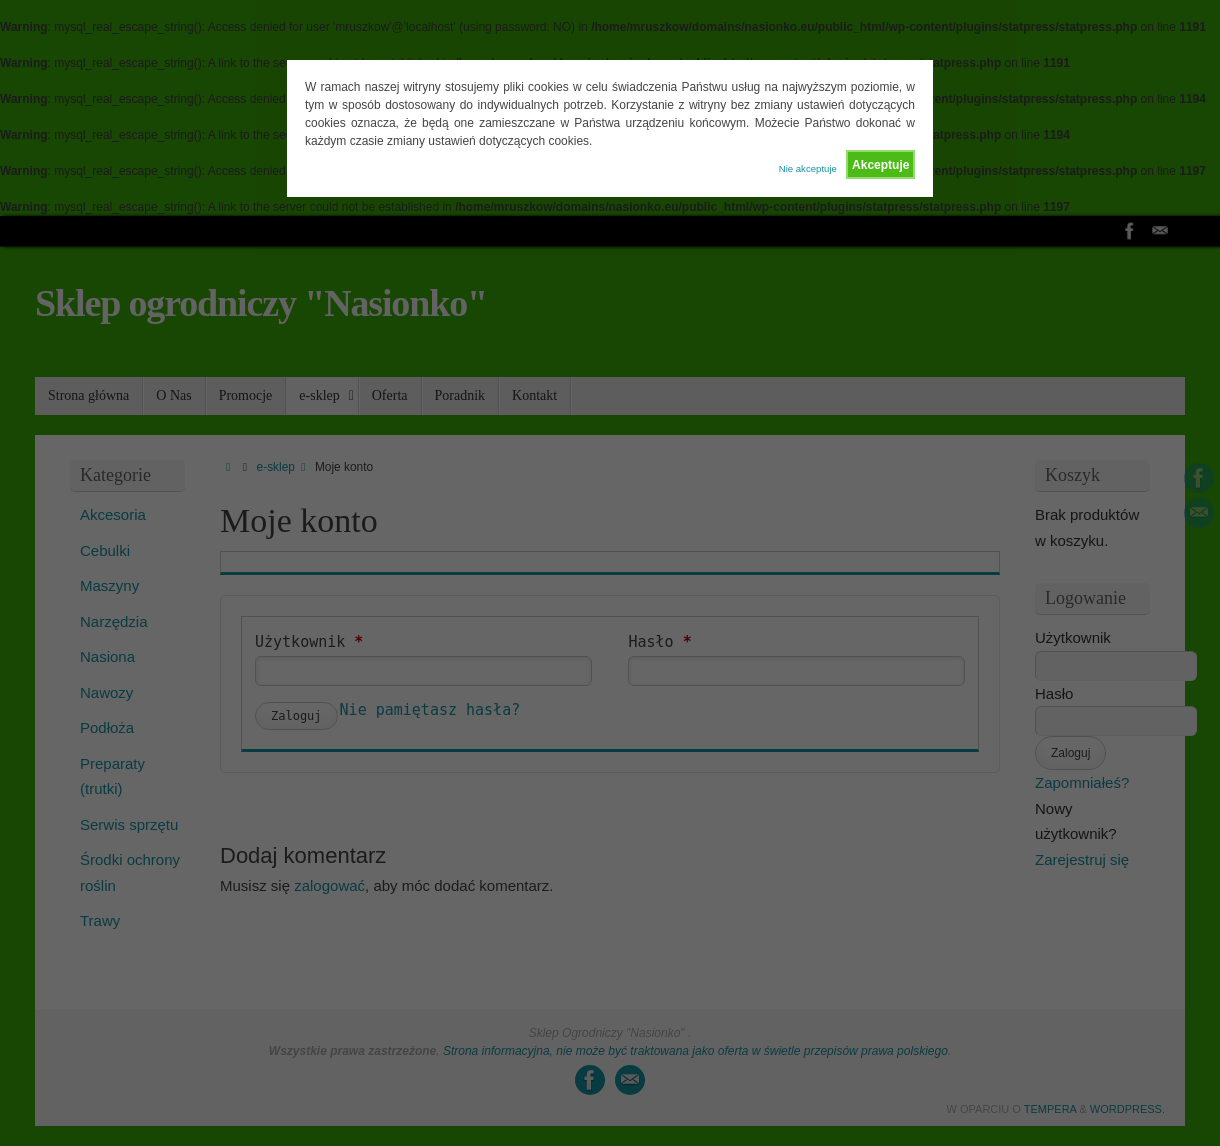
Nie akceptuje (808, 168)
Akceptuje (880, 165)
